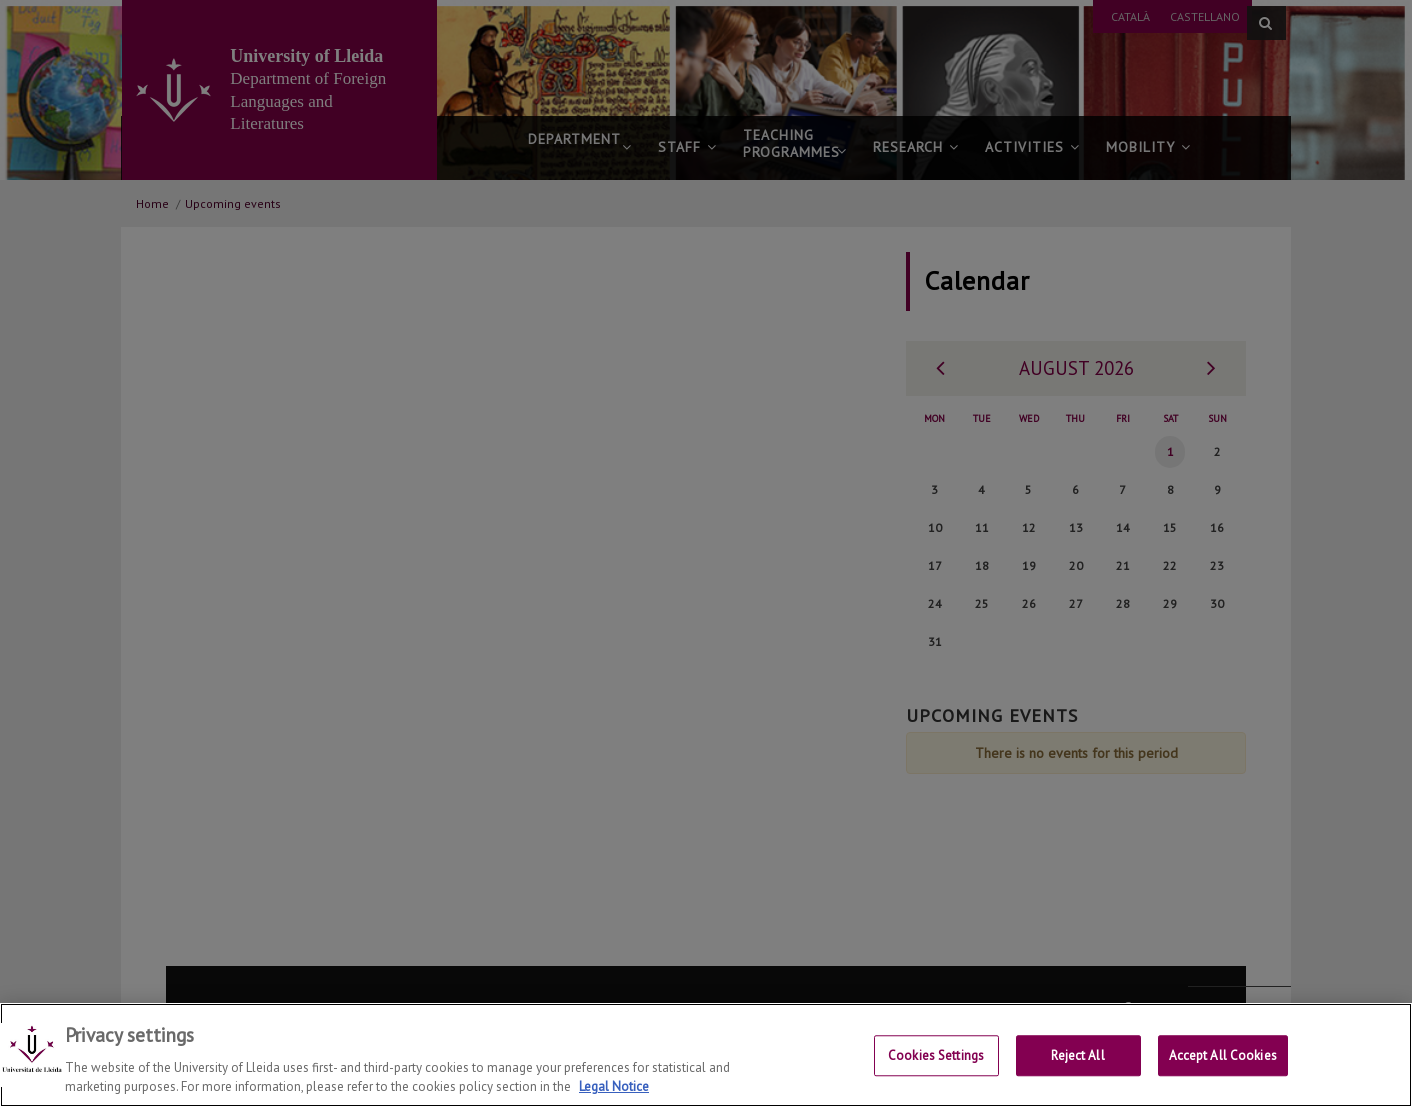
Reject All (1077, 1056)
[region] (706, 1055)
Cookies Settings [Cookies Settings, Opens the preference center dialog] (936, 1056)
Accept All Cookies (1223, 1056)
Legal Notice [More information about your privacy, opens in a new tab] (614, 1086)
